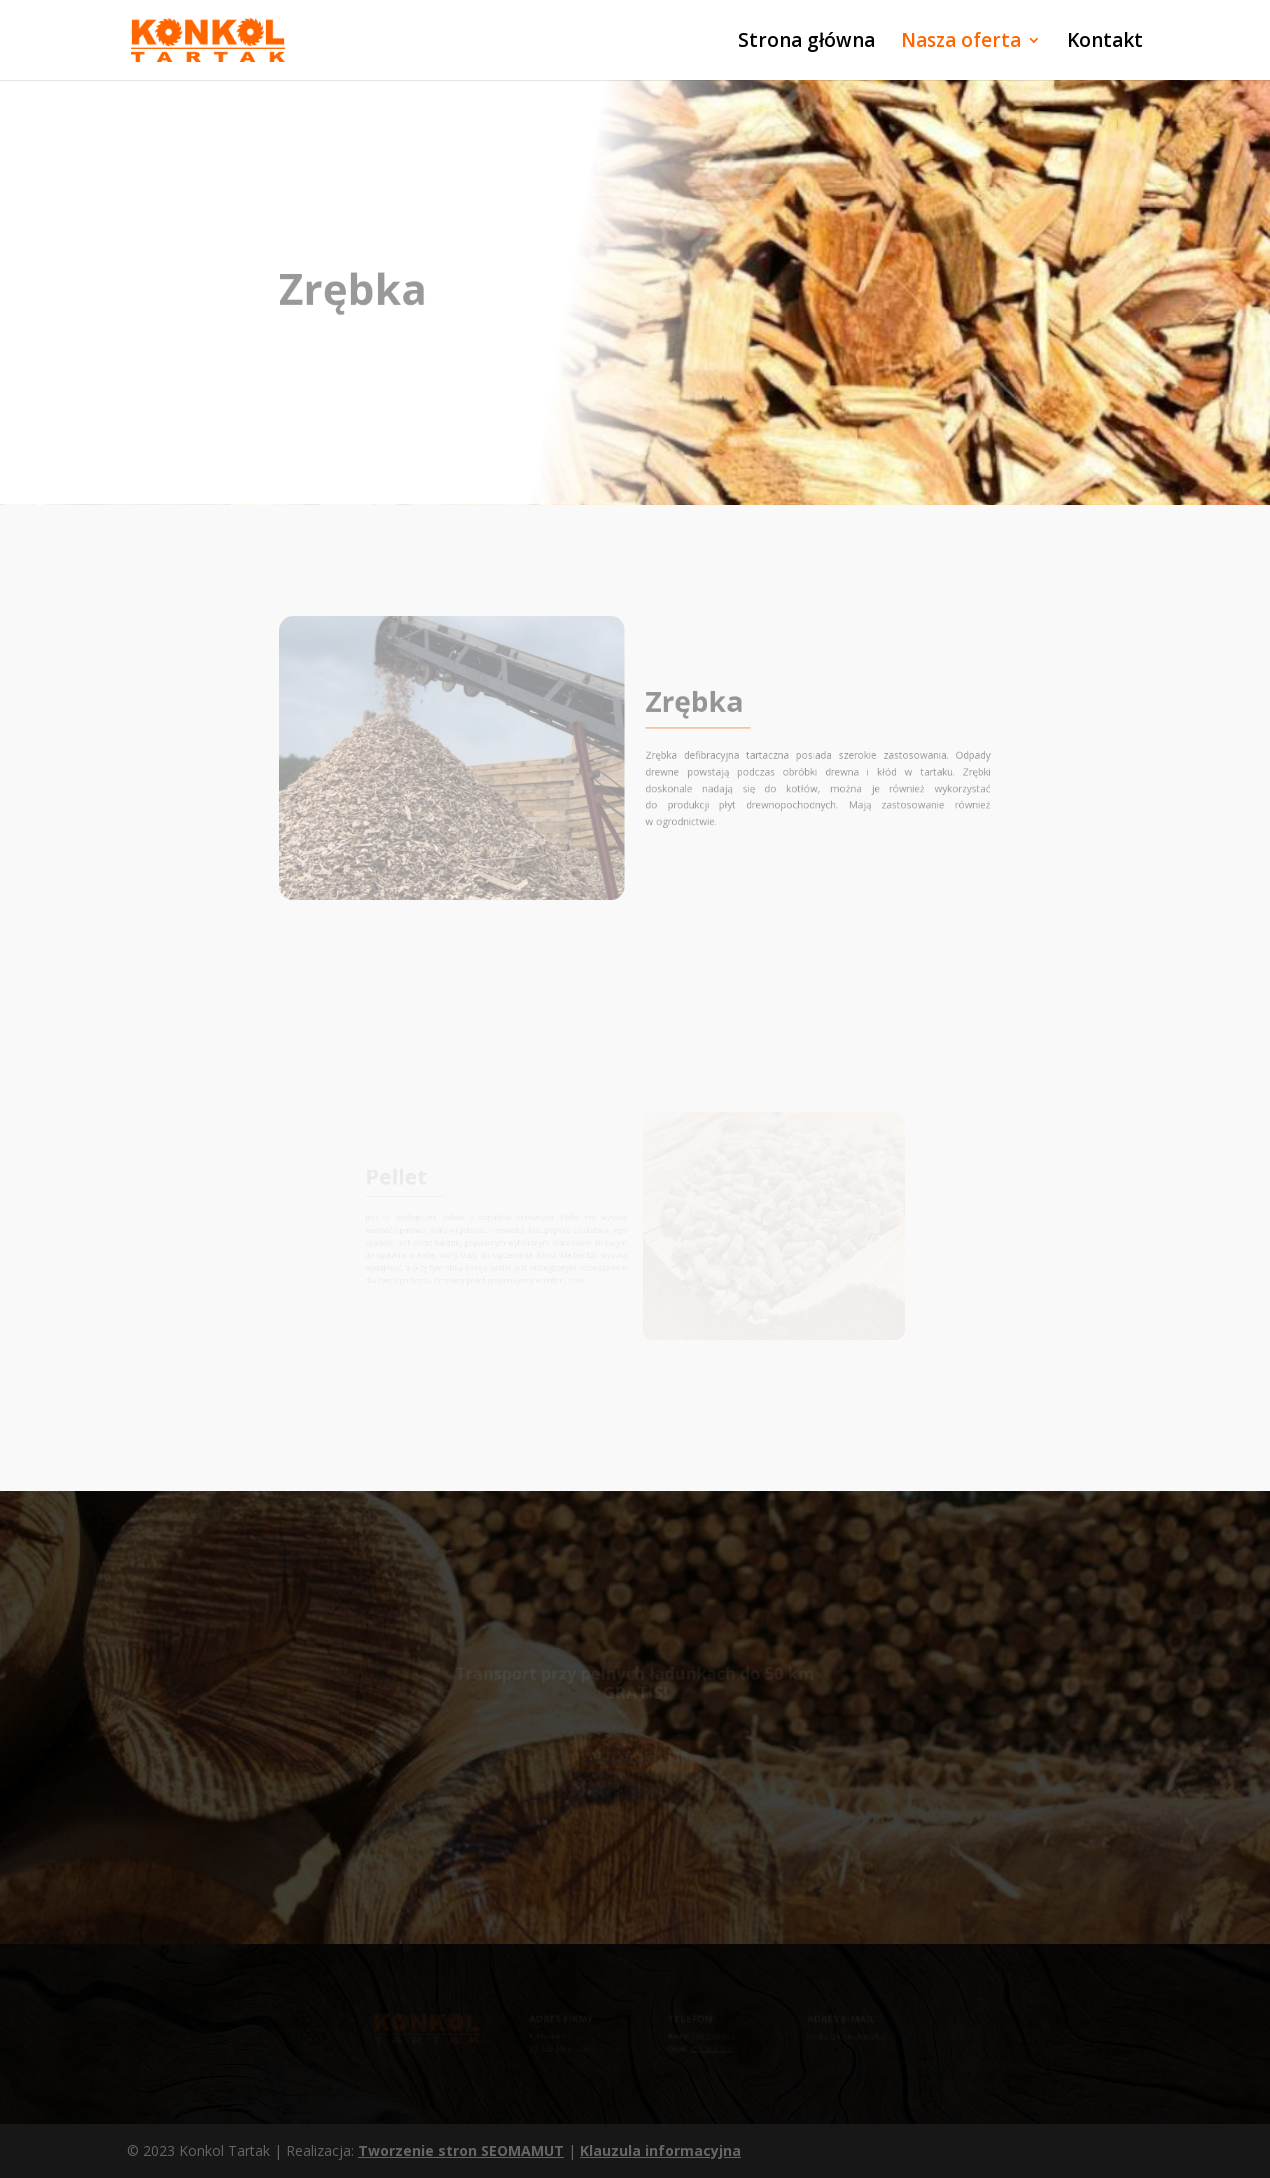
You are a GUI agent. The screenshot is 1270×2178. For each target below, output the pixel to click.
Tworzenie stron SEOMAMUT (461, 2150)
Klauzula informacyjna (660, 2150)
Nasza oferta (961, 43)
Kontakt (1105, 43)
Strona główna (806, 43)
